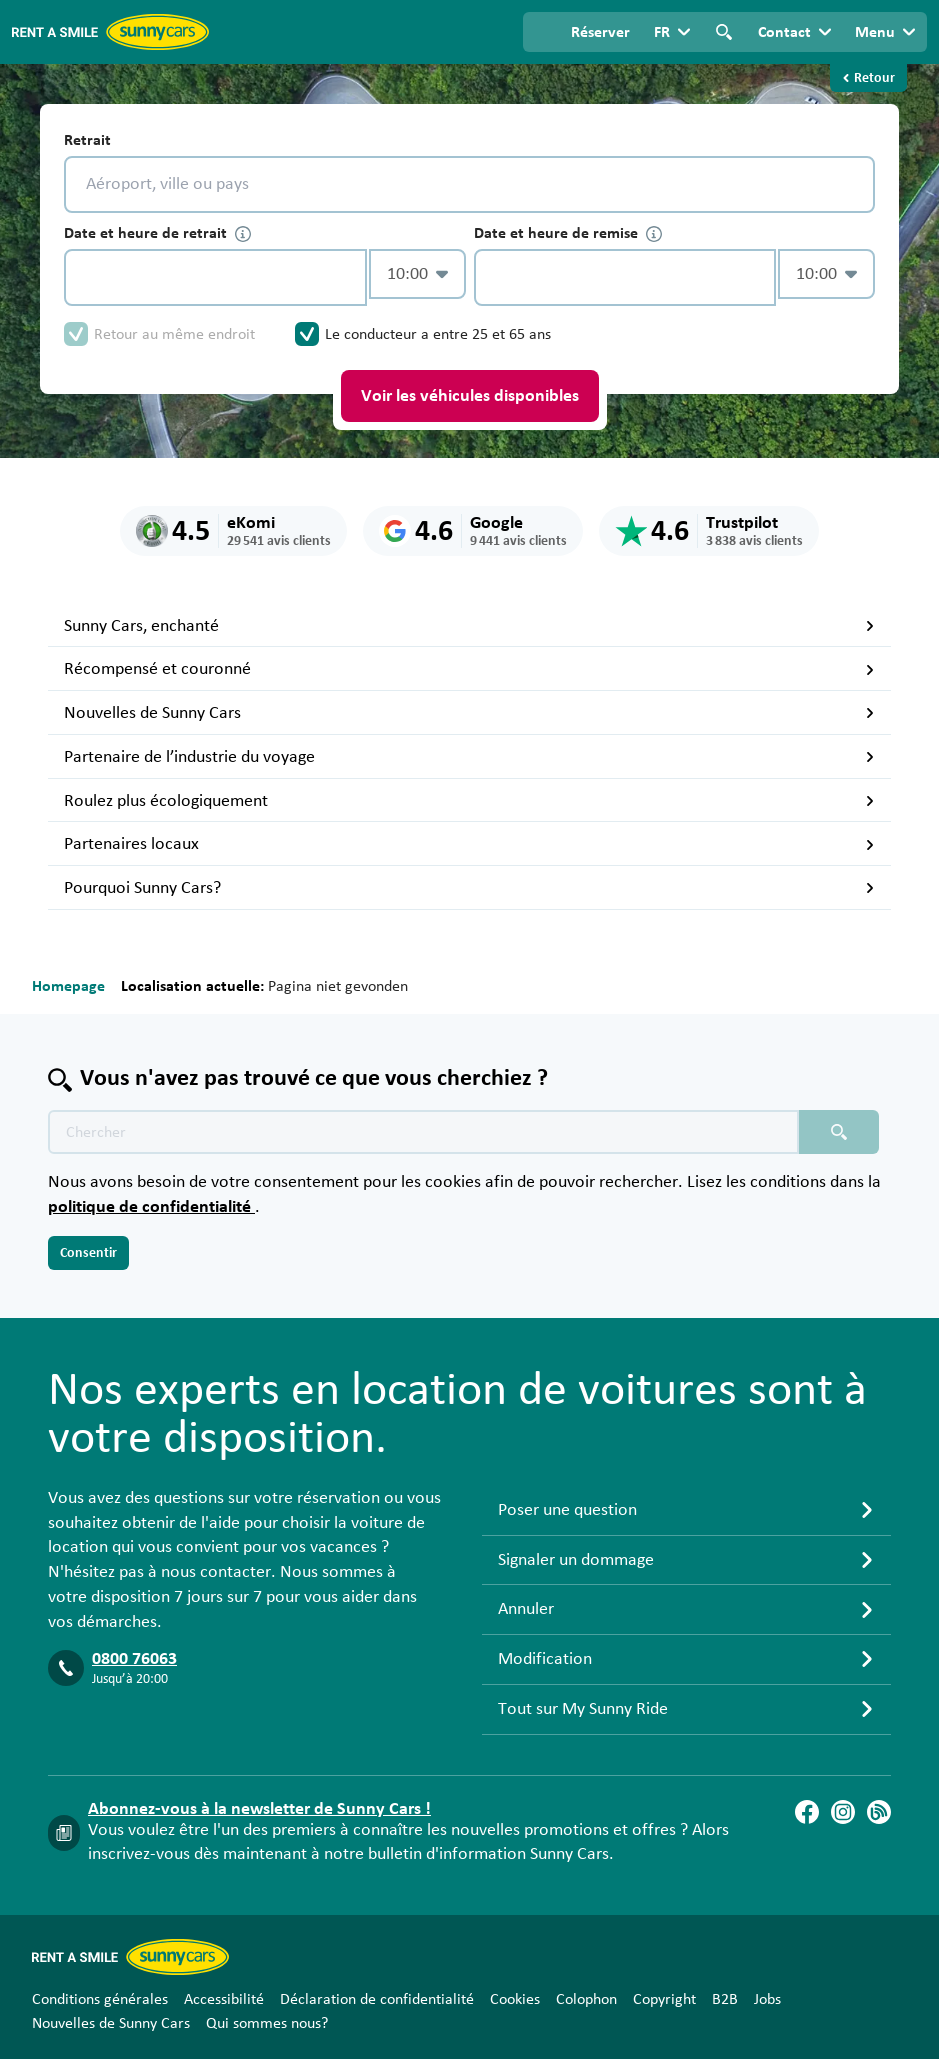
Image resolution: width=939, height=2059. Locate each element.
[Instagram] (843, 1812)
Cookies (515, 1999)
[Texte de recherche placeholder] (423, 1132)
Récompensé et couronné (469, 669)
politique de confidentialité (151, 1207)
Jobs (767, 1999)
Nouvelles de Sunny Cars (469, 713)
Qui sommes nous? (267, 2023)
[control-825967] (215, 277)
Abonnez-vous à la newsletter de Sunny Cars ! (259, 1809)
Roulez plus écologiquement (469, 801)
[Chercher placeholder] (839, 1132)
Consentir (88, 1253)
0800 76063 (134, 1659)
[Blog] (879, 1812)
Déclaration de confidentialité (377, 1999)
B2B (725, 1999)
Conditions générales (100, 1999)
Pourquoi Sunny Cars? (469, 888)
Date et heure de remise (568, 233)
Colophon (586, 1999)
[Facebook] (807, 1812)
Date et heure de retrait (157, 233)
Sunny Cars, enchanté (469, 626)
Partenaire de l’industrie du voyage (469, 757)
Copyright (664, 1999)
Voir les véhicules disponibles (470, 396)
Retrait (87, 140)
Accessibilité (224, 1999)
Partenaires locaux (469, 844)
